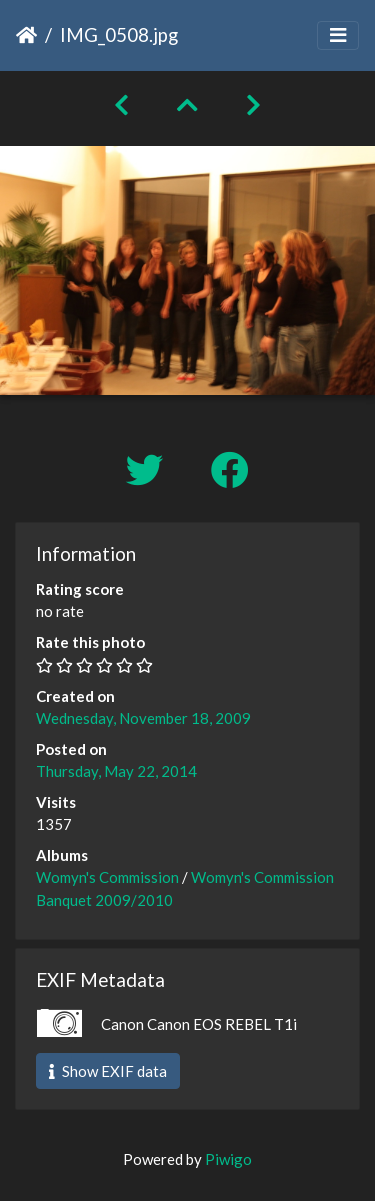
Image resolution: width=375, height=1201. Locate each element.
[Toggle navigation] (338, 35)
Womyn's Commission (107, 877)
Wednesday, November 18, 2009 (143, 718)
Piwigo (228, 1159)
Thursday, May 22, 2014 (116, 771)
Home (26, 35)
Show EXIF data (108, 1071)
